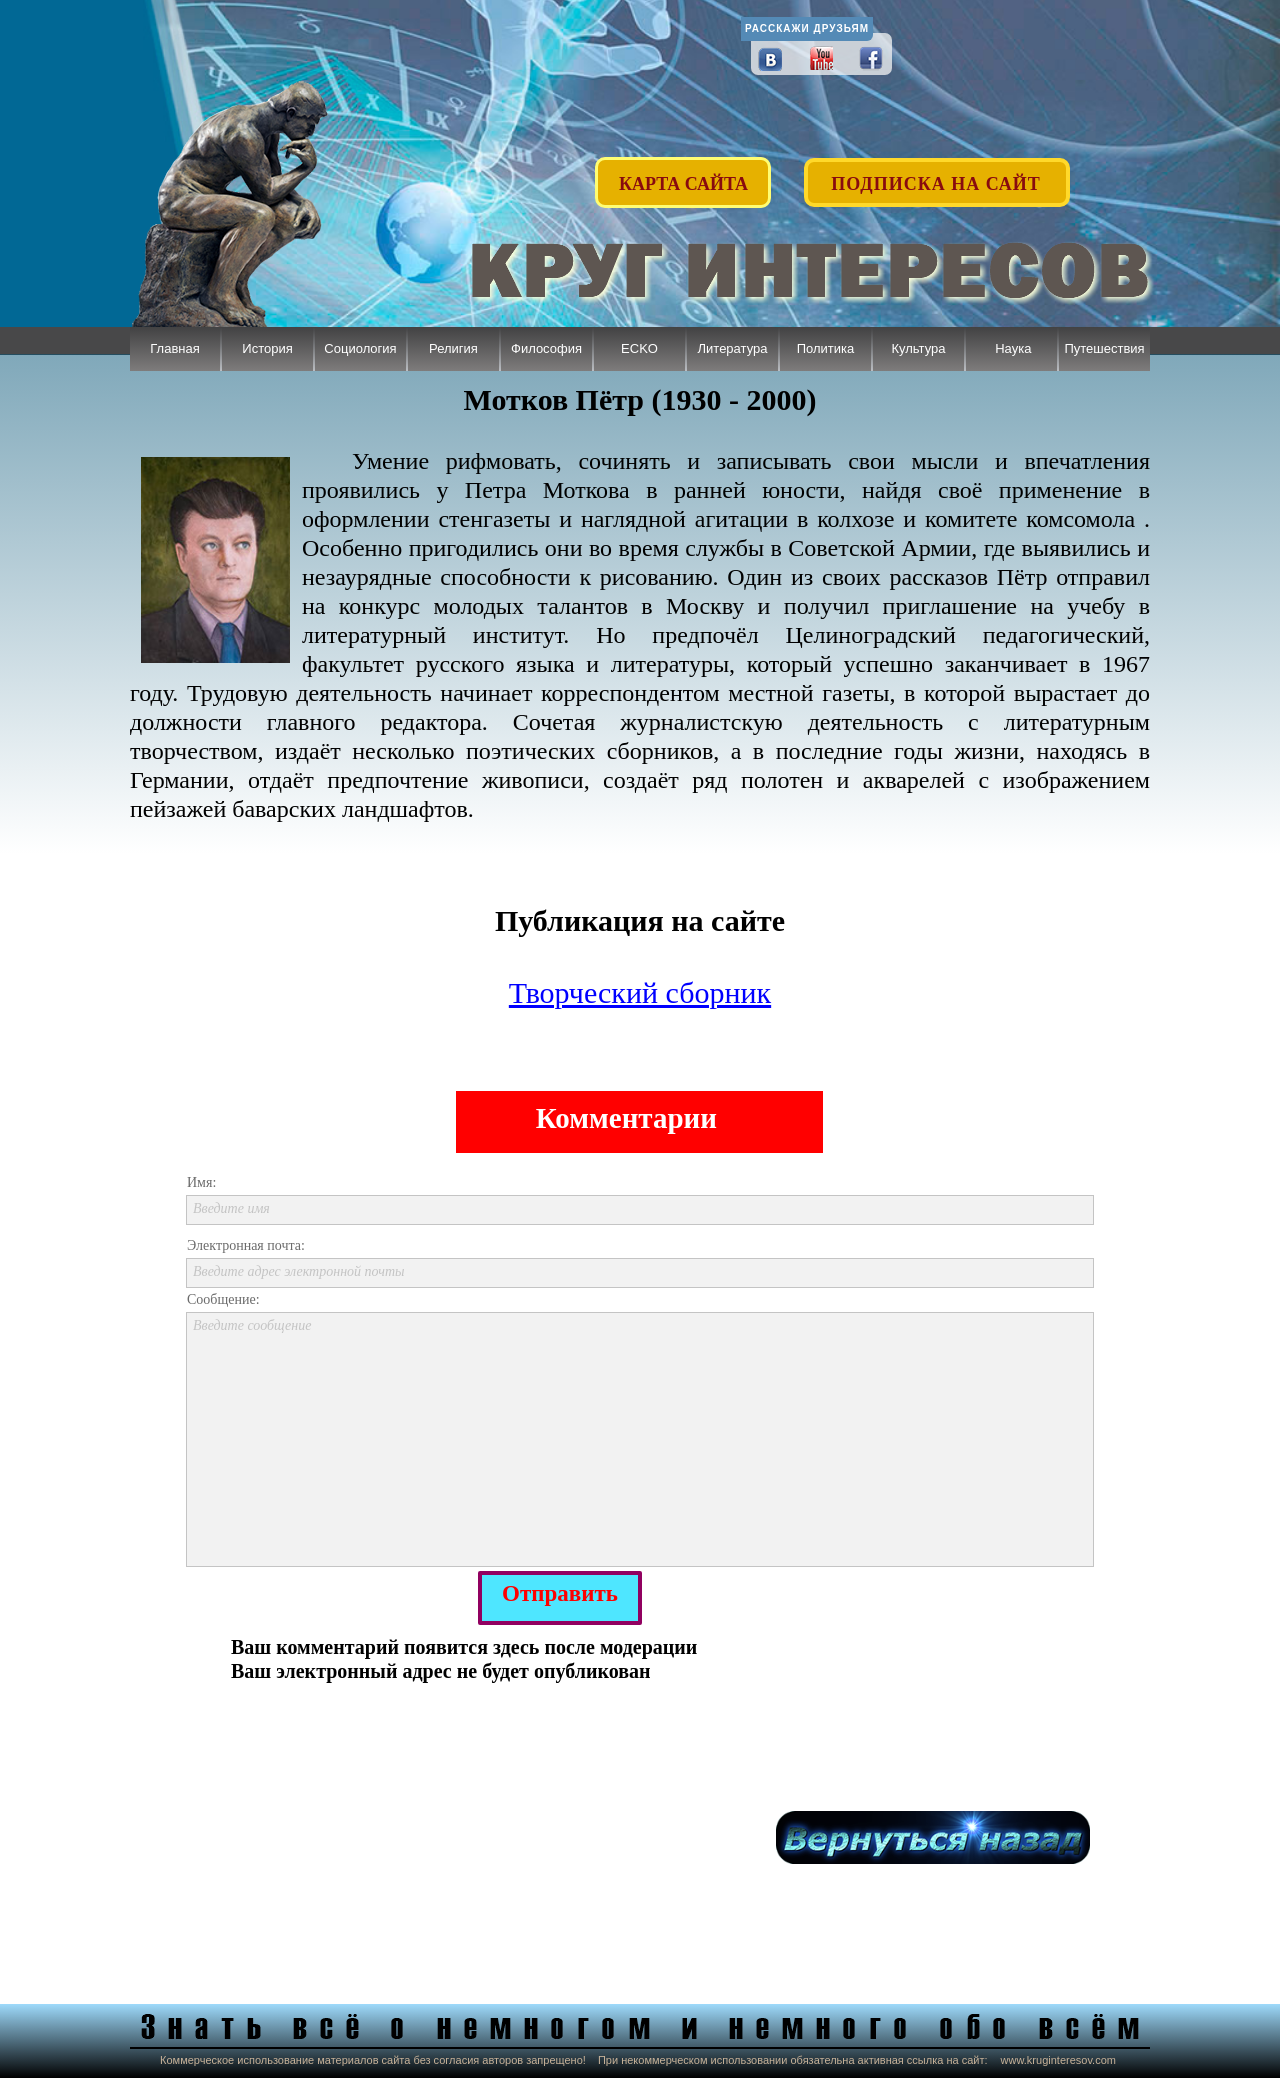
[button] (938, 172)
